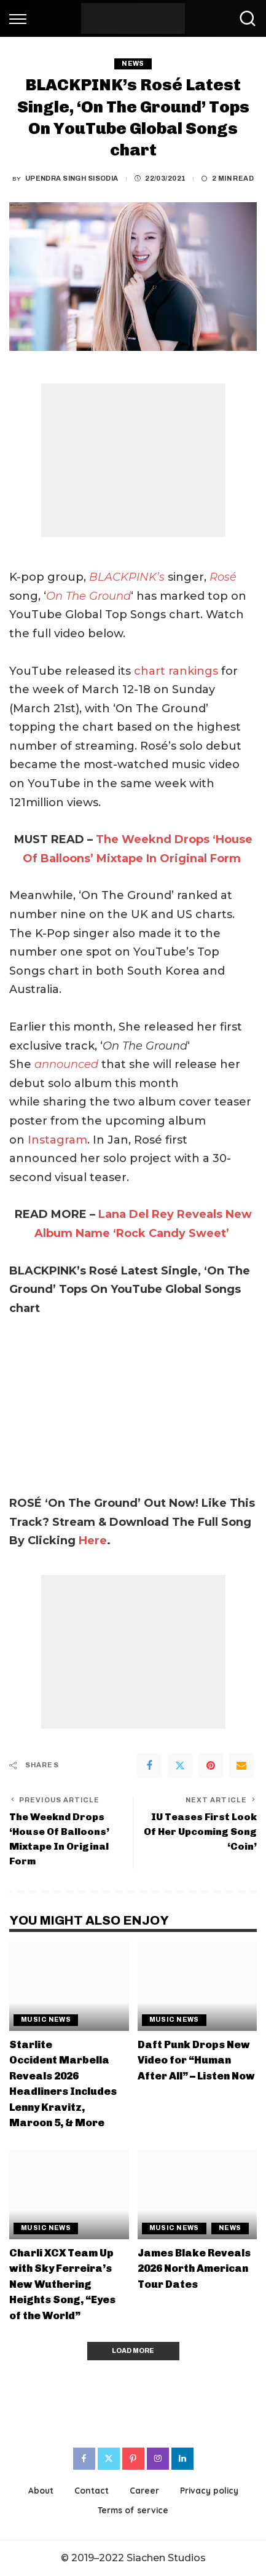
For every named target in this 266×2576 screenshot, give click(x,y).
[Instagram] (158, 2459)
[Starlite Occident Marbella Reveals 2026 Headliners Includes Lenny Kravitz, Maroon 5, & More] (69, 1986)
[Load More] (133, 2351)
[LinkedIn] (182, 2459)
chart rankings (176, 671)
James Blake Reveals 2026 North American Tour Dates (194, 2268)
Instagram (57, 1140)
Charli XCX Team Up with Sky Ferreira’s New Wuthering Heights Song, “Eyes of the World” (62, 2284)
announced (66, 1064)
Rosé (223, 577)
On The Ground (88, 596)
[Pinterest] (210, 1765)
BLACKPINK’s (128, 577)
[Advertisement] (133, 460)
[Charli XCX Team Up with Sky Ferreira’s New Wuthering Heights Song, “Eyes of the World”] (69, 2194)
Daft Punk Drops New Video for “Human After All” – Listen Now (196, 2060)
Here (93, 1540)
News (133, 63)
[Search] (244, 18)
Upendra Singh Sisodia (72, 178)
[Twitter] (180, 1765)
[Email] (241, 1765)
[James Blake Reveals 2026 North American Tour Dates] (197, 2194)
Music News (46, 2019)
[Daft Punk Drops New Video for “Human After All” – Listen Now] (197, 1986)
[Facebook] (149, 1765)
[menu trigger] (21, 18)
